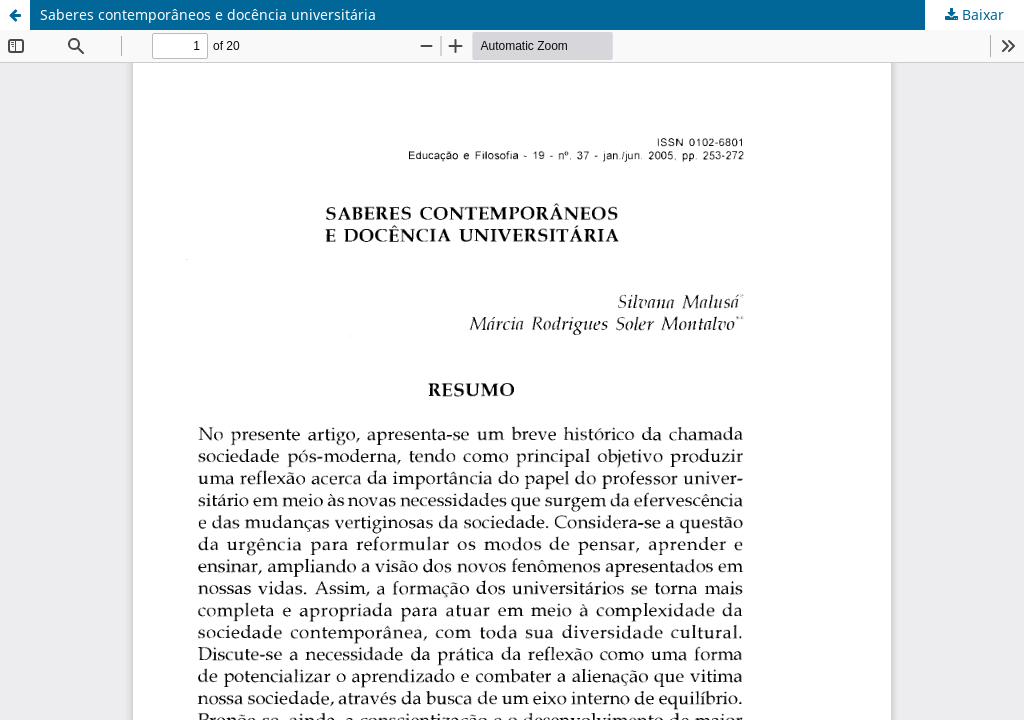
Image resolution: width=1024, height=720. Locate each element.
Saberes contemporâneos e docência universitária (208, 14)
